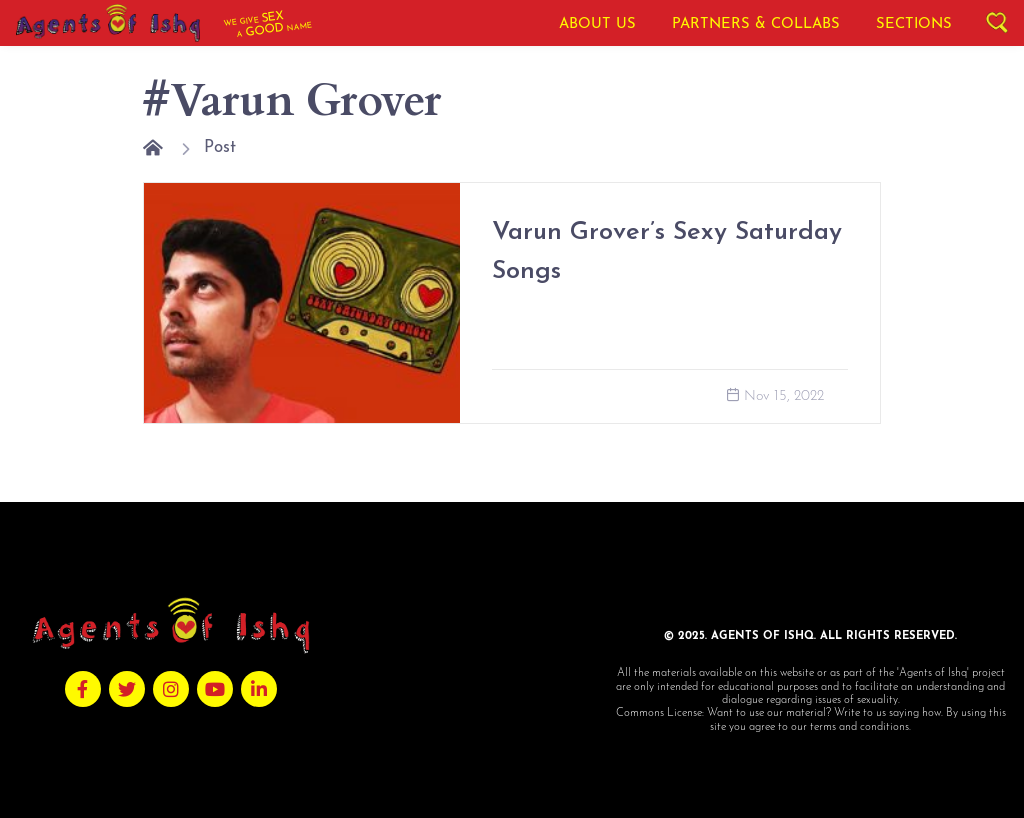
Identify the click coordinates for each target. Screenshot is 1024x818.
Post (220, 147)
